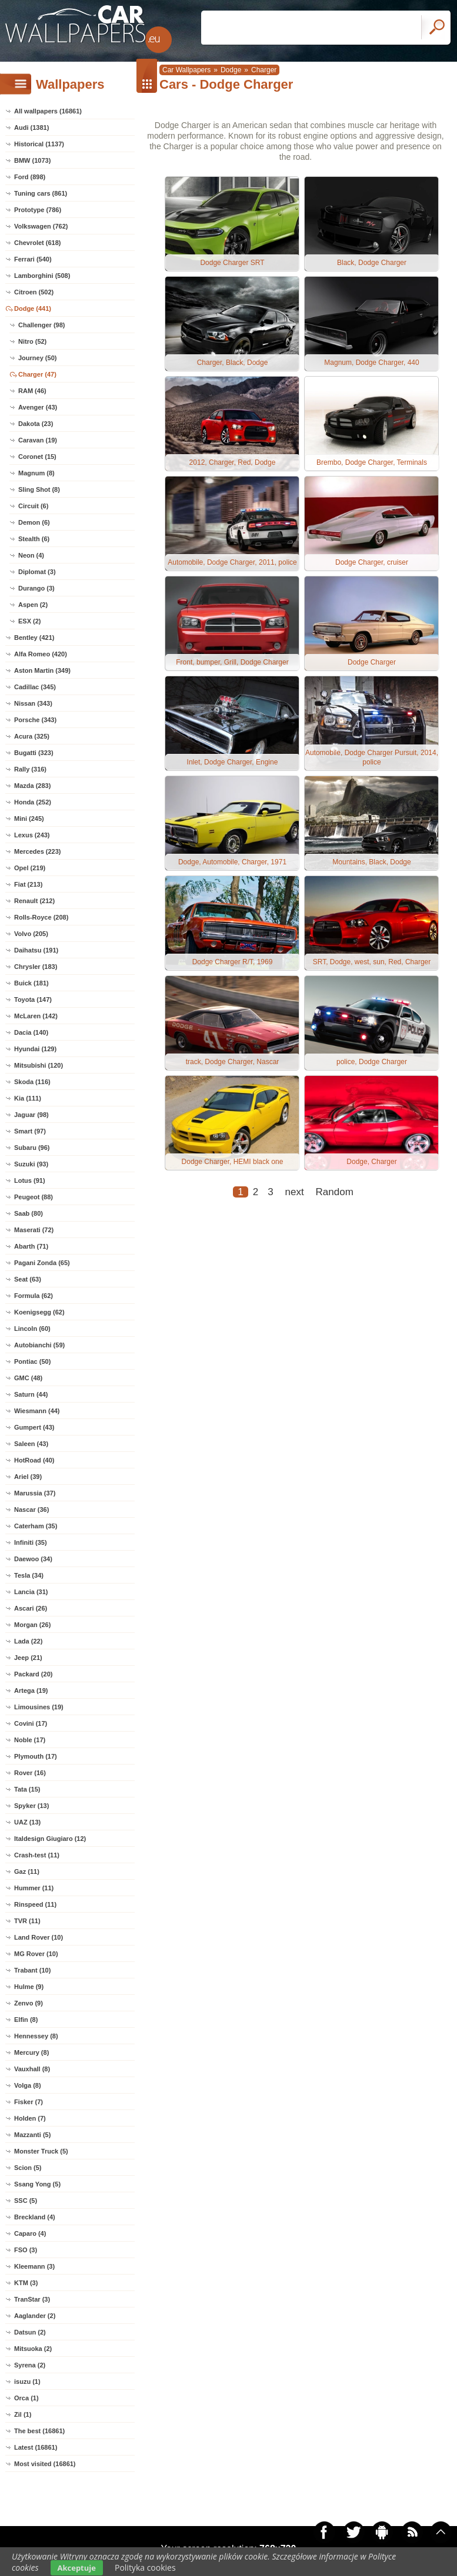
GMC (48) (28, 1377)
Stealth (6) (33, 538)
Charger (263, 70)
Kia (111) (27, 1098)
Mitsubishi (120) (38, 1065)
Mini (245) (29, 818)
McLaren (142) (36, 1015)
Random (334, 1192)
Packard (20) (33, 1674)
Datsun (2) (30, 2332)
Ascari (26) (30, 1608)
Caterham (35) (35, 1526)
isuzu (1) (27, 2381)
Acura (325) (31, 736)
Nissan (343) (33, 703)
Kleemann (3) (34, 2266)
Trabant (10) (32, 1970)
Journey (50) (37, 357)
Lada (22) (28, 1641)
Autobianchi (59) (39, 1345)
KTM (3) (26, 2282)
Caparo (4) (30, 2233)
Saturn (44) (31, 1394)
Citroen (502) (34, 292)
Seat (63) (27, 1279)
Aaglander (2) (34, 2315)
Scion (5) (27, 2167)
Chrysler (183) (35, 966)
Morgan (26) (32, 1624)
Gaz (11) (26, 1871)
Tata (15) (27, 1789)
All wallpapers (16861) (48, 111)
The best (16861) (39, 2430)
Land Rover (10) (38, 1937)
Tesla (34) (29, 1575)
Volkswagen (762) (41, 226)
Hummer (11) (34, 1887)
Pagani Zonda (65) (42, 1262)
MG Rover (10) (36, 1953)
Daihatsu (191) (36, 950)
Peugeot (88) (33, 1196)
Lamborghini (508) (42, 275)
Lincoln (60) (32, 1328)
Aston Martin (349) (42, 670)
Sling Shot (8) (39, 489)
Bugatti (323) (34, 752)
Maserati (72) (34, 1229)
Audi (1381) (31, 127)
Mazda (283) (32, 785)
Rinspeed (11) (35, 1904)
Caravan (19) (37, 440)
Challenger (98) (41, 324)
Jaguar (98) (31, 1114)
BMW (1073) (32, 160)
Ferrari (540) (33, 259)
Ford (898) (29, 176)
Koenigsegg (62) (39, 1312)
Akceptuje (77, 2567)
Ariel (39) (28, 1476)
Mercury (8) (31, 2052)
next (294, 1192)
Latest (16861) (35, 2447)
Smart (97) (30, 1131)
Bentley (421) (34, 637)
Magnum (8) (36, 473)
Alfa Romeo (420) (40, 654)
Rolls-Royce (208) (41, 917)
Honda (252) (32, 802)
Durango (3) (36, 588)
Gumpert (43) (34, 1427)
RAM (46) (32, 390)
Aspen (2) (33, 604)
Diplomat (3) (37, 571)
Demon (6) (34, 522)
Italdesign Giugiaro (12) (50, 1838)
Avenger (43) (37, 407)
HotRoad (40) (34, 1460)
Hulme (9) (29, 1986)
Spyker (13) (31, 1805)
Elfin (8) (26, 2019)
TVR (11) (27, 1920)
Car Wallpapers (186, 70)
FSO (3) (25, 2249)
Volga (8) (27, 2085)
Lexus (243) (32, 834)
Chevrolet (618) (37, 242)
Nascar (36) (31, 1509)
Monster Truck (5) (41, 2151)
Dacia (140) (31, 1032)
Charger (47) (37, 374)
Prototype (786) (37, 209)
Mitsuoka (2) (33, 2348)
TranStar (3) (32, 2299)
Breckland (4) (34, 2217)
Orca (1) (26, 2397)
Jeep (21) (28, 1657)
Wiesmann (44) (37, 1410)
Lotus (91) (29, 1180)
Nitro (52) (32, 341)
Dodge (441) (32, 308)
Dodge (231, 70)
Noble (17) (29, 1739)
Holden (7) (30, 2118)
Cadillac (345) (35, 686)
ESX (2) (29, 621)
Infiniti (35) (30, 1542)
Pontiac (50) (32, 1361)
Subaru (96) (32, 1147)
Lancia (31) (31, 1591)
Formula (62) (33, 1295)
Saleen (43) (31, 1443)
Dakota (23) (35, 423)
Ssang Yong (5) (37, 2184)
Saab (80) (28, 1213)
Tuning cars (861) (40, 193)
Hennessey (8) (36, 2036)
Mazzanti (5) (32, 2134)
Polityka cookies (145, 2567)
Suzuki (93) (31, 1164)
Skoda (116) (32, 1081)
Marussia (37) (34, 1493)
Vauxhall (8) (32, 2068)
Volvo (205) (31, 933)
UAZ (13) (27, 1822)
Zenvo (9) (28, 2003)
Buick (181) (31, 983)
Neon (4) (31, 555)
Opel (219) (29, 867)
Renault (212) (34, 900)
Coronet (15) (37, 456)
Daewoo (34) (33, 1558)
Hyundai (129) (35, 1048)
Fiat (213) (28, 884)
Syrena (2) (29, 2365)
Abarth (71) (31, 1246)
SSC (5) (25, 2200)
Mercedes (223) (37, 851)
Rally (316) (30, 769)
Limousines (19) (39, 1706)
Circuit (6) (33, 505)
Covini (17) (30, 1723)
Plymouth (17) (35, 1756)
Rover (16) (30, 1772)
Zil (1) (22, 2414)
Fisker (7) (28, 2101)
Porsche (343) (35, 719)
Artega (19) (31, 1690)
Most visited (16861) (45, 2463)
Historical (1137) (39, 143)
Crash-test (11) (36, 1855)
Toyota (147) (33, 999)
